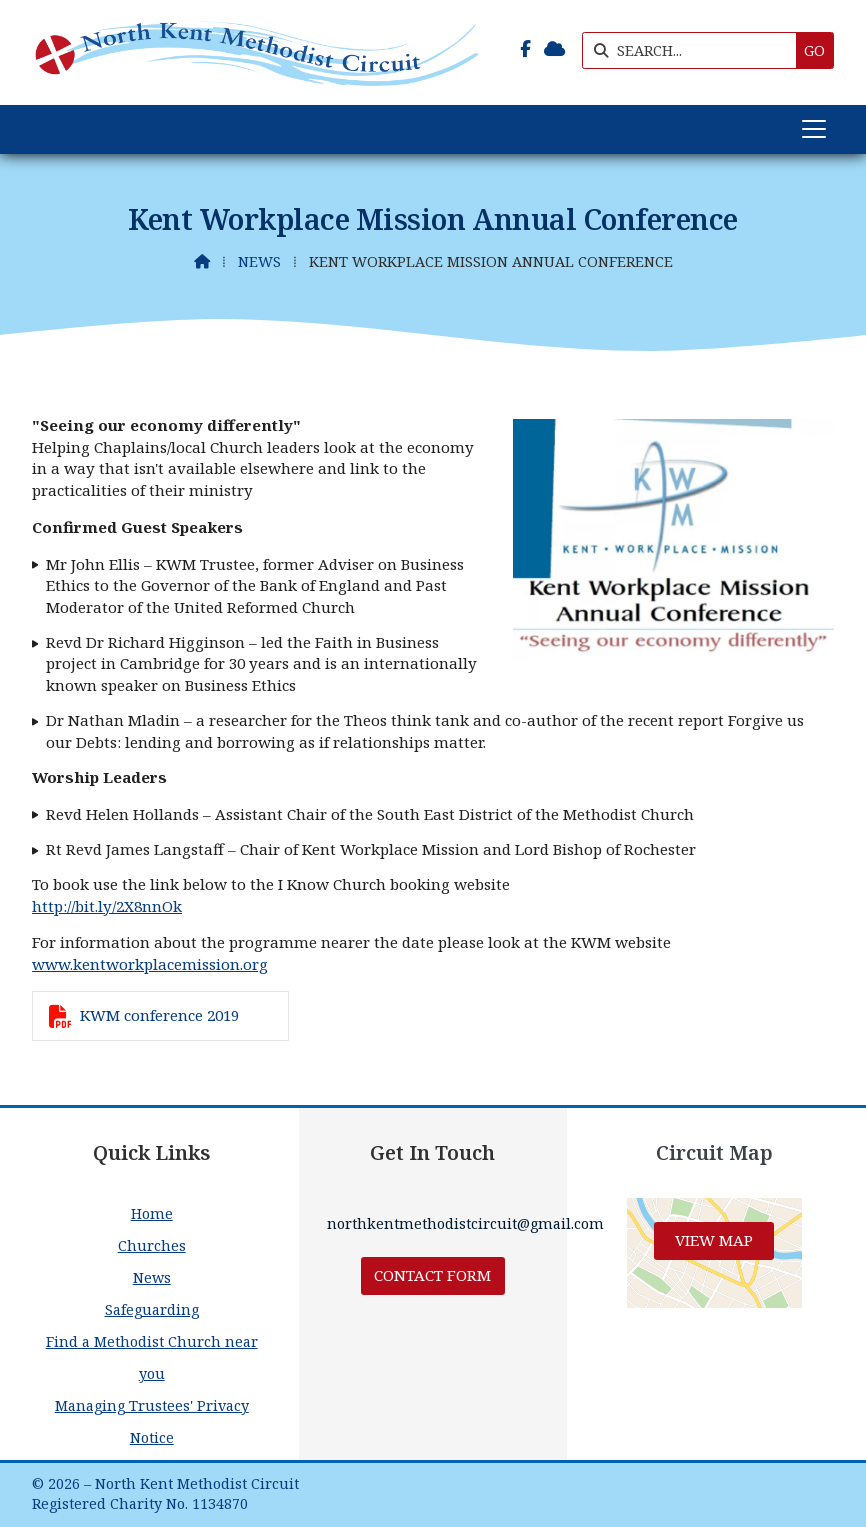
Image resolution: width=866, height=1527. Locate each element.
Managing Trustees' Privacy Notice (152, 1421)
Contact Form (432, 1275)
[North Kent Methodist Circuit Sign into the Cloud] (554, 49)
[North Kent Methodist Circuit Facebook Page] (525, 49)
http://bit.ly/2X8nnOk (107, 906)
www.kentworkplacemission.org (150, 964)
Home (152, 1213)
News (259, 261)
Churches (152, 1245)
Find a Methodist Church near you (152, 1357)
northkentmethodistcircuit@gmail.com (465, 1223)
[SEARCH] (694, 50)
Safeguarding (152, 1309)
